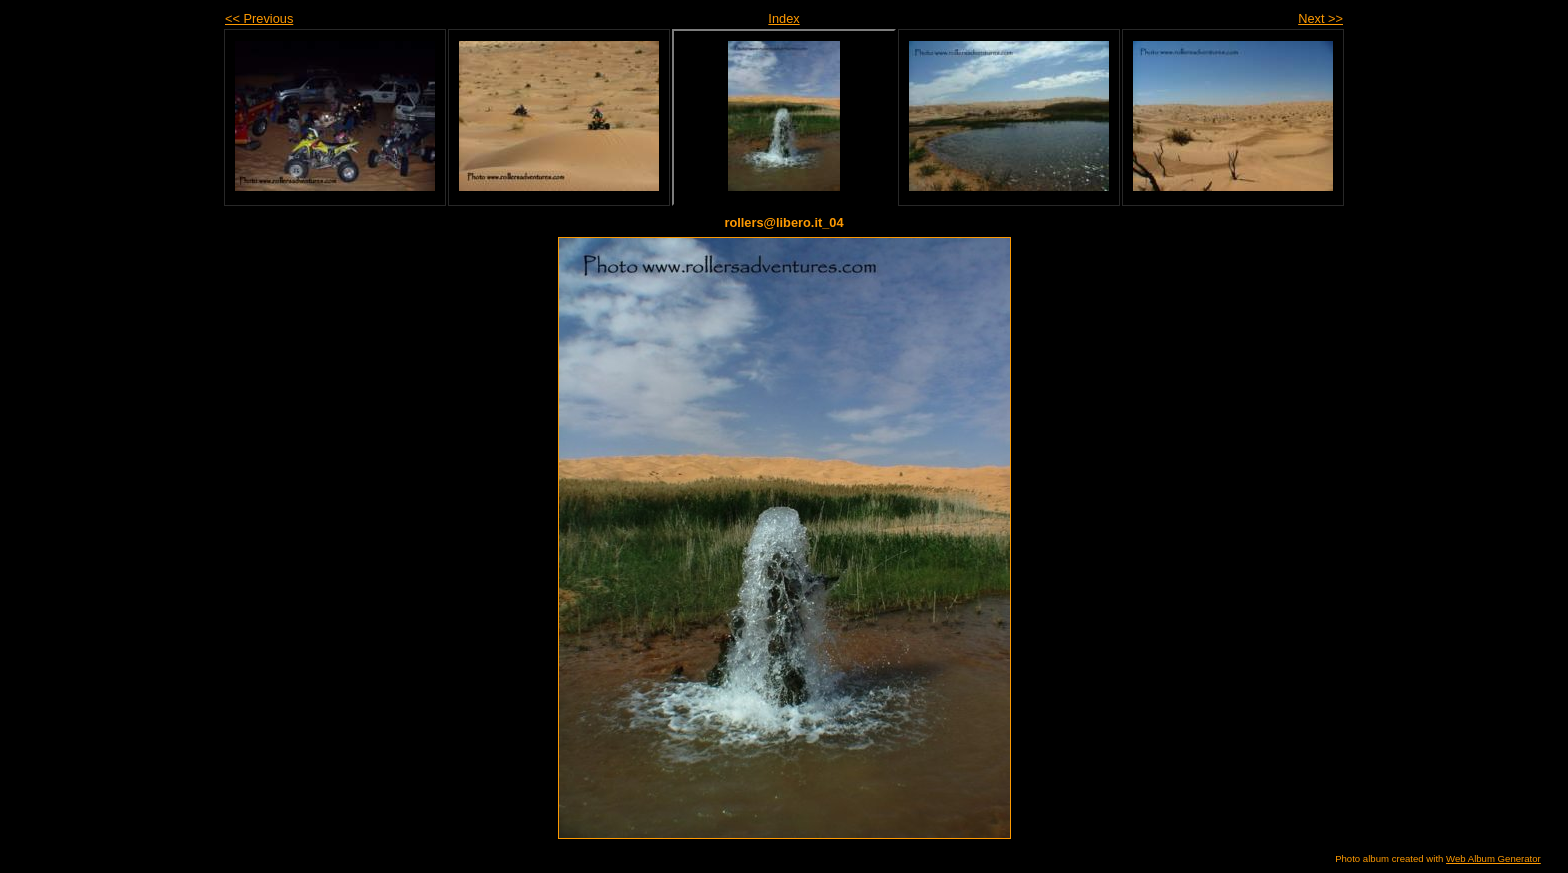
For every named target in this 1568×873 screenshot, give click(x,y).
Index (783, 18)
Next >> (1320, 18)
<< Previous (259, 18)
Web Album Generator (1493, 858)
